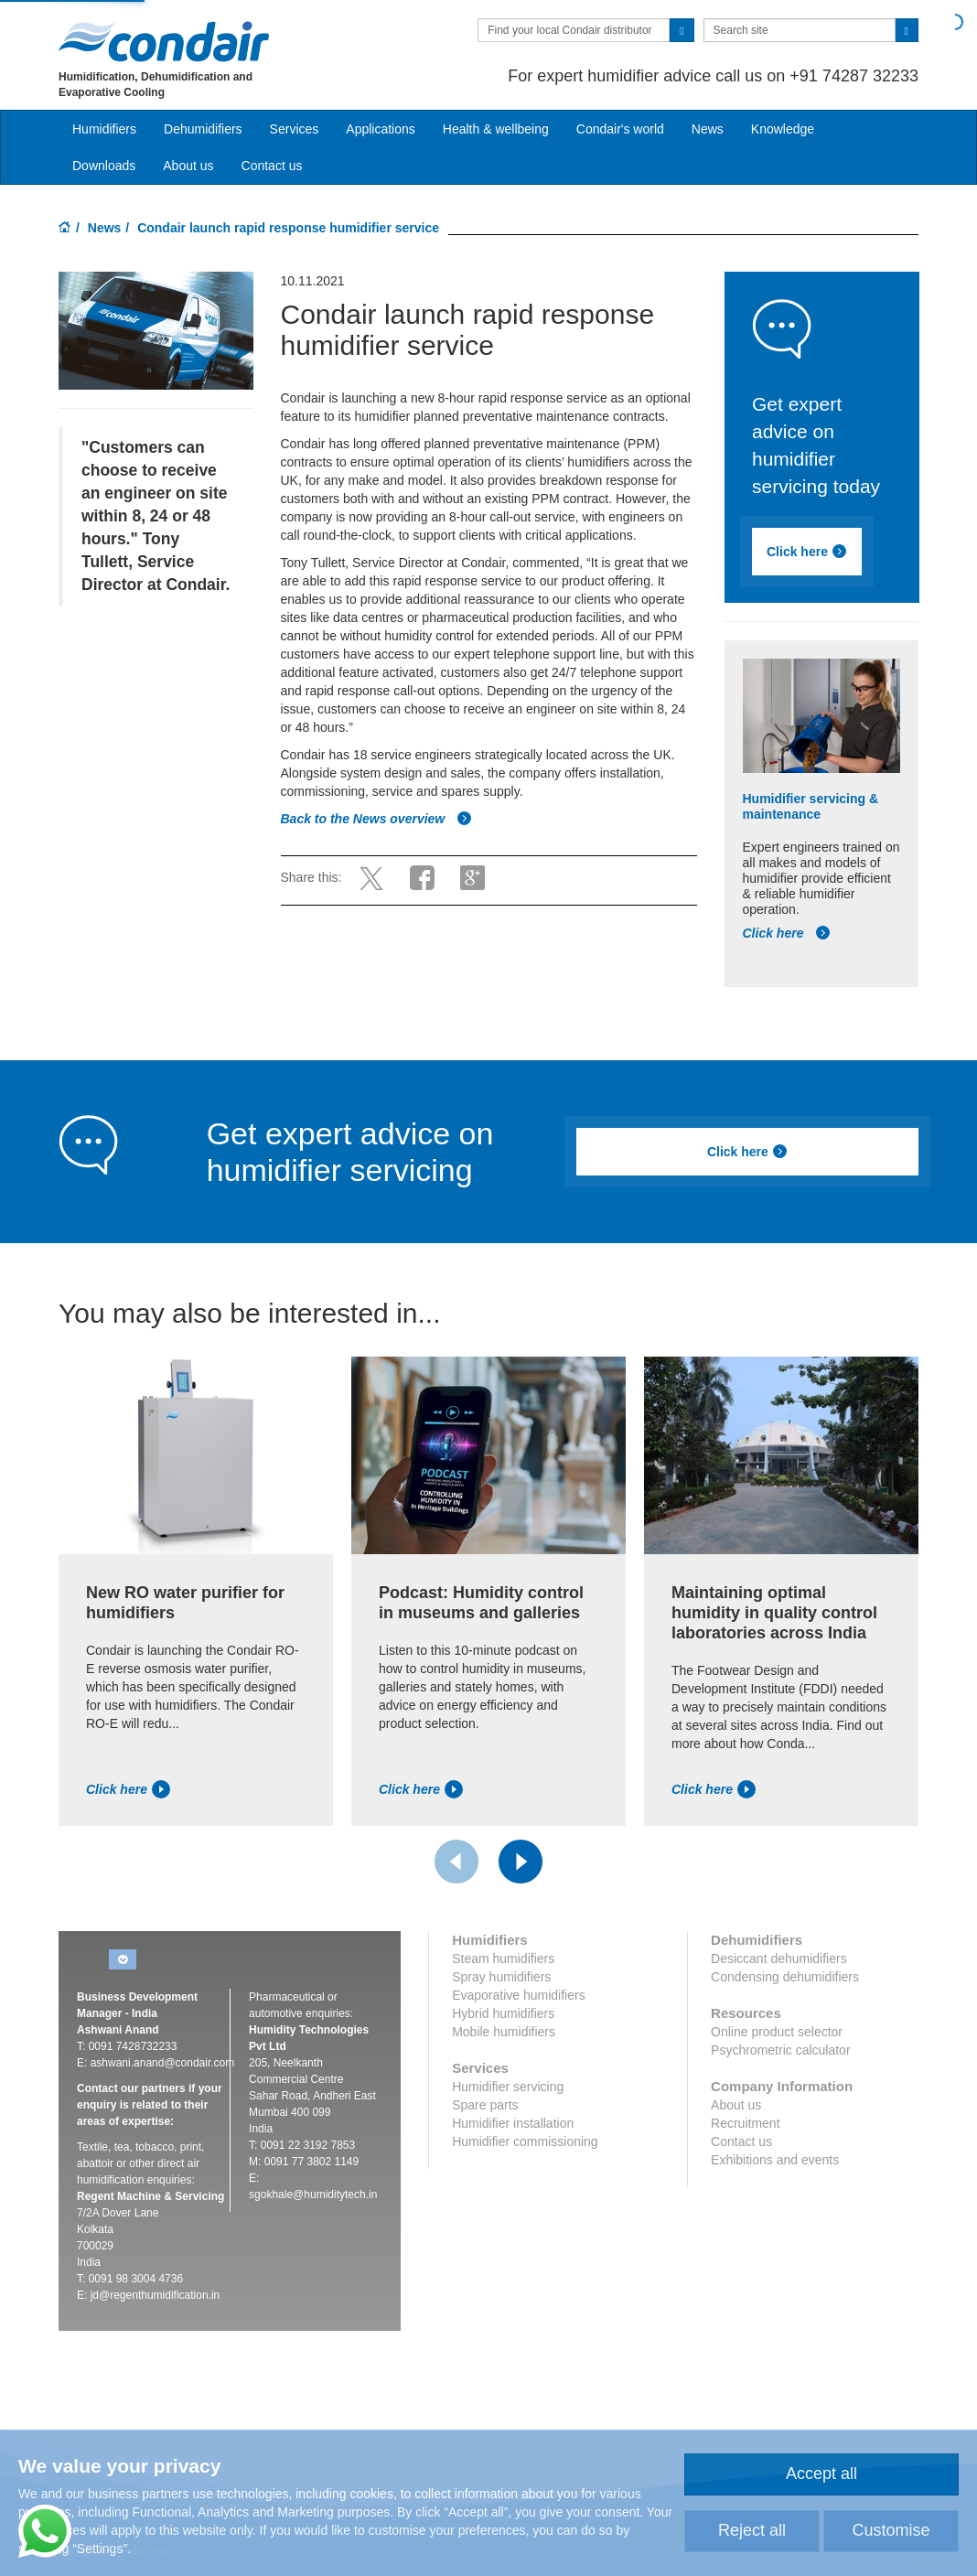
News (708, 129)
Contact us (272, 165)
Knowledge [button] (782, 129)
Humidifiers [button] (104, 129)
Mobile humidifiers (503, 2031)
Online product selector (777, 2031)
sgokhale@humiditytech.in (313, 2194)
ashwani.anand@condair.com (163, 2062)
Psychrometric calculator (781, 2050)
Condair (164, 41)
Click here (807, 551)
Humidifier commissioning (525, 2141)
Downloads (103, 165)
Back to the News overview (377, 818)
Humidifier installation (513, 2123)
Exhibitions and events (775, 2159)
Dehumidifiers (203, 129)
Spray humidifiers (501, 1977)
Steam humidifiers (503, 1958)
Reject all (752, 2530)
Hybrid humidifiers (503, 2013)
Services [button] (294, 129)
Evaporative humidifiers (518, 1995)
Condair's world (620, 129)
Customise (890, 2530)
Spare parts (485, 2105)
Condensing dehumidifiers (785, 1977)
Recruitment (745, 2123)
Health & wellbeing (496, 129)
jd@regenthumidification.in (155, 2295)
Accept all (821, 2473)
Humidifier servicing (508, 2086)
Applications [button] (380, 129)
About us (188, 165)
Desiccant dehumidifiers (779, 1958)
